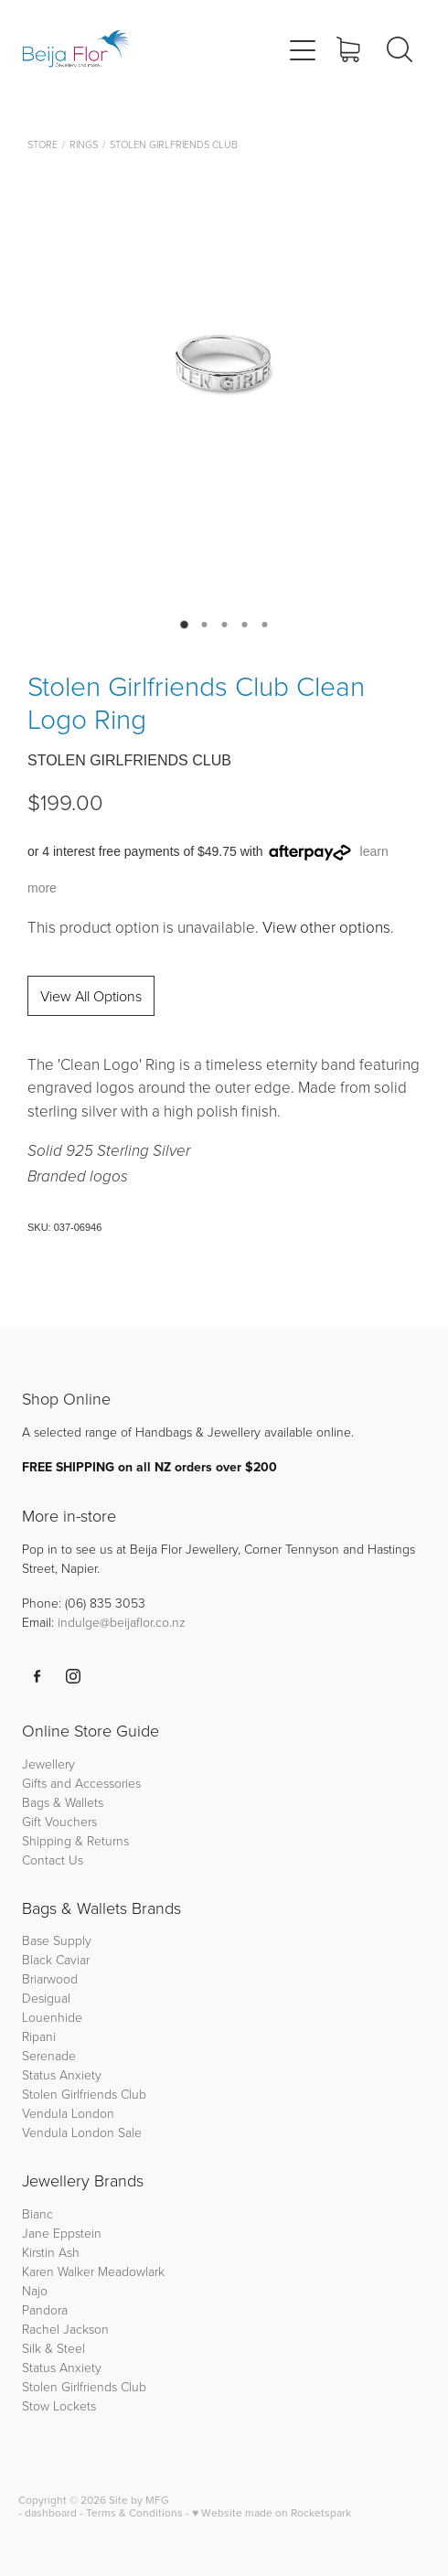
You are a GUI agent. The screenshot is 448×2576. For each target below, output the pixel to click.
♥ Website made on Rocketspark (271, 2512)
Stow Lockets (59, 2405)
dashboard (51, 2512)
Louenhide (52, 2017)
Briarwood (50, 1978)
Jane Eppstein (63, 2232)
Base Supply (56, 1940)
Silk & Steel (53, 2348)
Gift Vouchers (59, 1821)
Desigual (46, 1997)
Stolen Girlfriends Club (174, 144)
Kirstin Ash (51, 2252)
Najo (35, 2290)
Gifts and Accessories (81, 1782)
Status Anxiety (61, 2074)
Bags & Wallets (62, 1802)
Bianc (39, 2213)
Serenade (49, 2055)
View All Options (91, 996)
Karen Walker (58, 2271)
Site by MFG (139, 2499)
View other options (326, 926)
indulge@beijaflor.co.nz (122, 1621)
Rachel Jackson (65, 2328)
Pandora (45, 2309)
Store (42, 144)
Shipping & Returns (75, 1840)
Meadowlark (131, 2271)
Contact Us (52, 1859)
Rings (83, 144)
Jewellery (48, 1763)
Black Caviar (56, 1959)
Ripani (39, 2036)
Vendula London (68, 2113)
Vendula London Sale (82, 2132)
